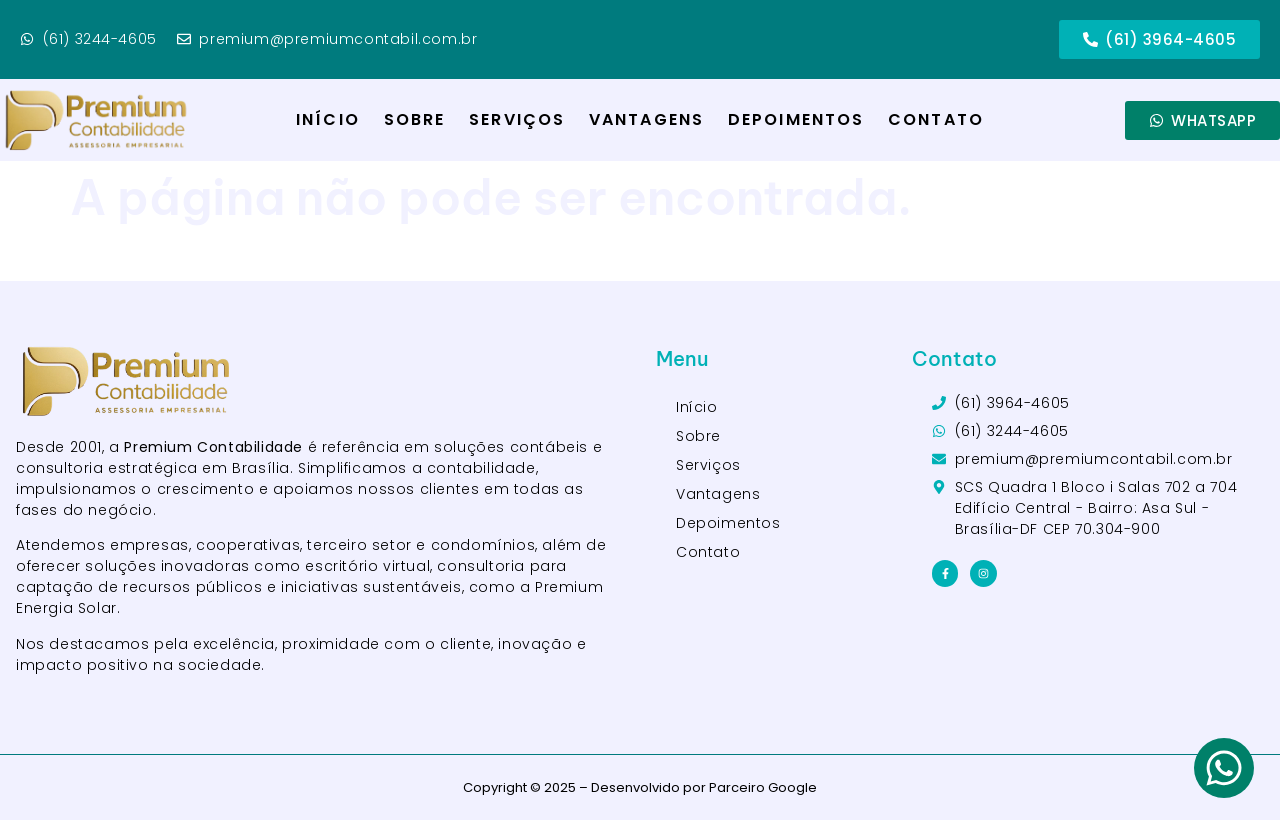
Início (328, 119)
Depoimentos (796, 119)
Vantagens (646, 119)
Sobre (415, 119)
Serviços (517, 119)
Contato (936, 119)
